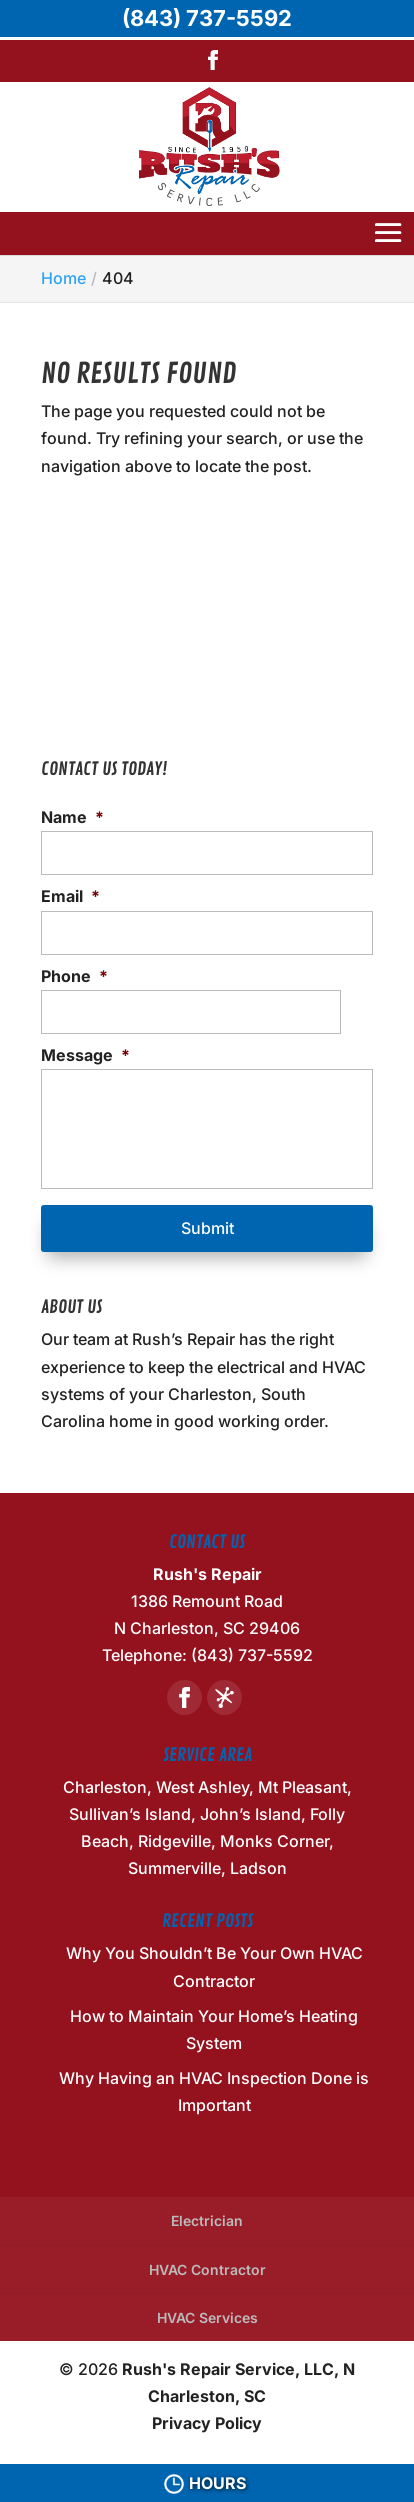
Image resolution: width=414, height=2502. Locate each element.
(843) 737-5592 (207, 18)
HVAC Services (207, 2317)
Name (72, 817)
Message (85, 1055)
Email (70, 896)
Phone (74, 976)
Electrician (207, 2220)
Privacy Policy (207, 2423)
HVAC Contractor (207, 2269)
